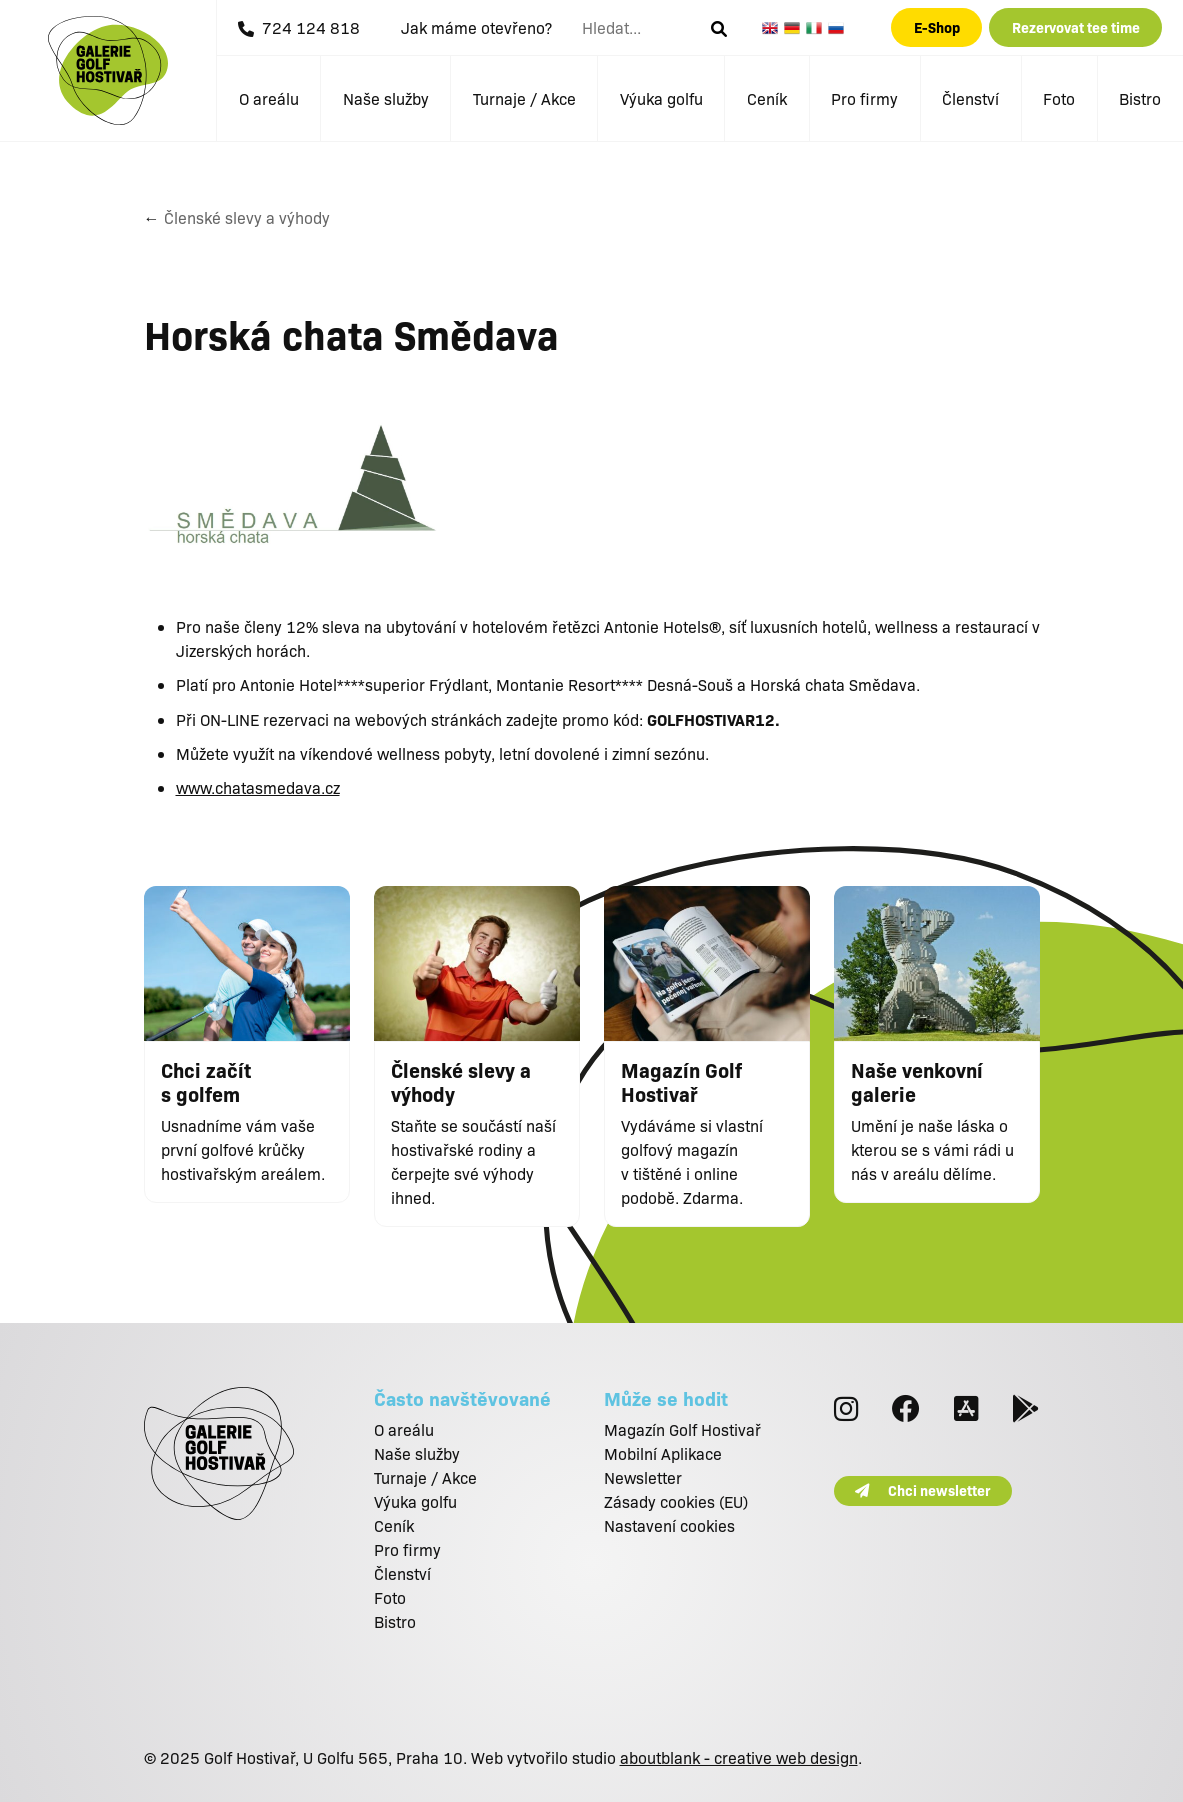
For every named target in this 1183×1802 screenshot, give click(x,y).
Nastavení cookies (669, 1525)
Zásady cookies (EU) (676, 1501)
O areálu (269, 98)
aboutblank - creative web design (739, 1757)
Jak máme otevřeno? (476, 27)
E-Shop (937, 27)
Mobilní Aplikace (663, 1453)
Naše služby (386, 98)
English (773, 28)
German (795, 28)
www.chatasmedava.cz (258, 787)
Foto (1059, 98)
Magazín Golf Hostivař (682, 1429)
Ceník (767, 98)
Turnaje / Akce (524, 98)
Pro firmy (864, 98)
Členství (970, 98)
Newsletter (643, 1477)
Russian (839, 28)
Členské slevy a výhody (247, 217)
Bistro (1140, 98)
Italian (817, 28)
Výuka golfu (661, 98)
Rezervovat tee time (1076, 27)
